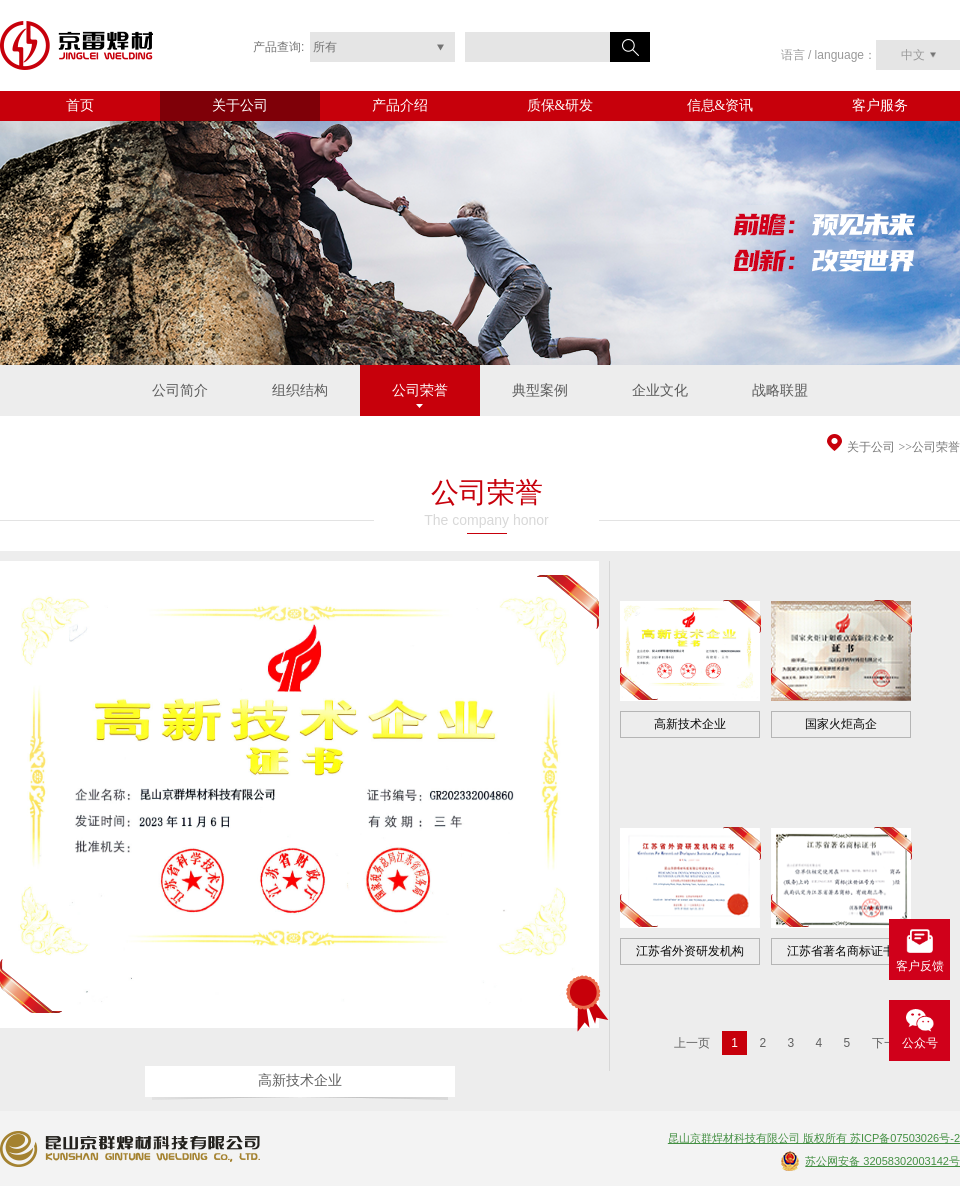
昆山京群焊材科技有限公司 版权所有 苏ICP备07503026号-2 (814, 1138)
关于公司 (240, 105)
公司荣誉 (420, 390)
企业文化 (660, 390)
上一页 (692, 1043)
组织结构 (300, 390)
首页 (80, 105)
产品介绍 (400, 105)
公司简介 (180, 390)
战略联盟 (780, 390)
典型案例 (540, 390)
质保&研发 (560, 105)
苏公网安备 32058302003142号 (882, 1161)
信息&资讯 (720, 105)
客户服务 (880, 105)
